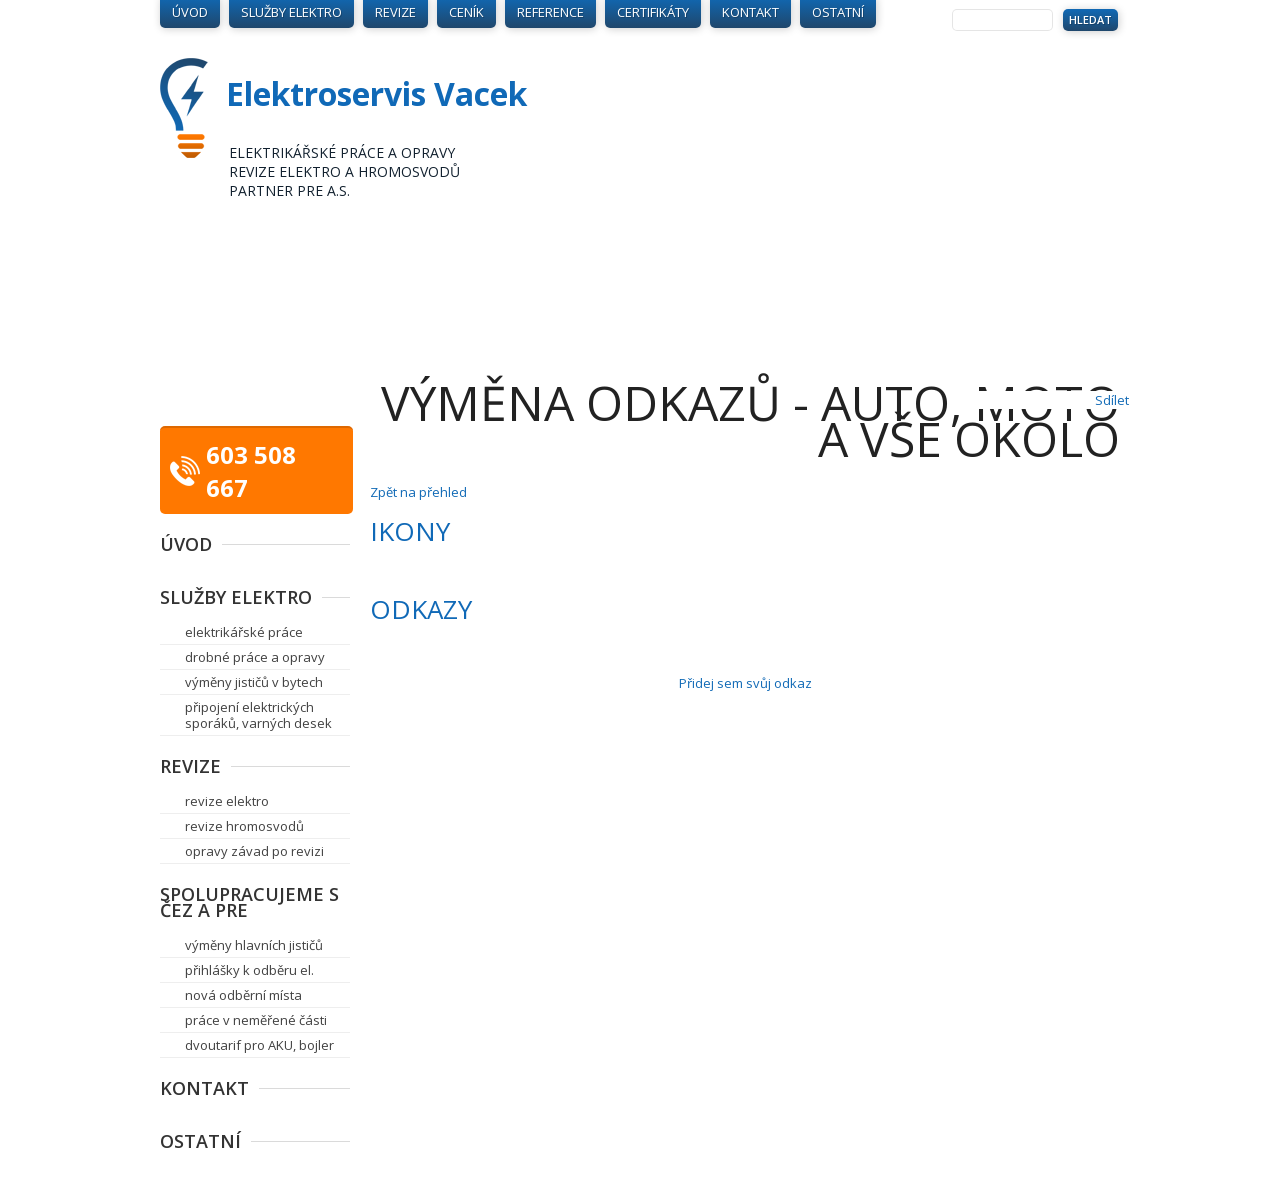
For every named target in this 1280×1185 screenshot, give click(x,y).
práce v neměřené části (256, 1020)
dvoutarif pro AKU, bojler (259, 1045)
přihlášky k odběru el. (249, 970)
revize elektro (227, 801)
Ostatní (200, 1141)
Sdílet (1112, 400)
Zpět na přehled (418, 492)
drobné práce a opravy (255, 657)
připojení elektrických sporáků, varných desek (258, 715)
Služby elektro (236, 597)
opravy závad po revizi (254, 851)
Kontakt (204, 1088)
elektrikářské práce (244, 632)
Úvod (186, 544)
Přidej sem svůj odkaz (745, 683)
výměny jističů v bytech (254, 682)
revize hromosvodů (244, 826)
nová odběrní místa (243, 995)
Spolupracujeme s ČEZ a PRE (249, 902)
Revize (190, 766)
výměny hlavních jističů (254, 945)
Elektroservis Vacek (376, 93)
